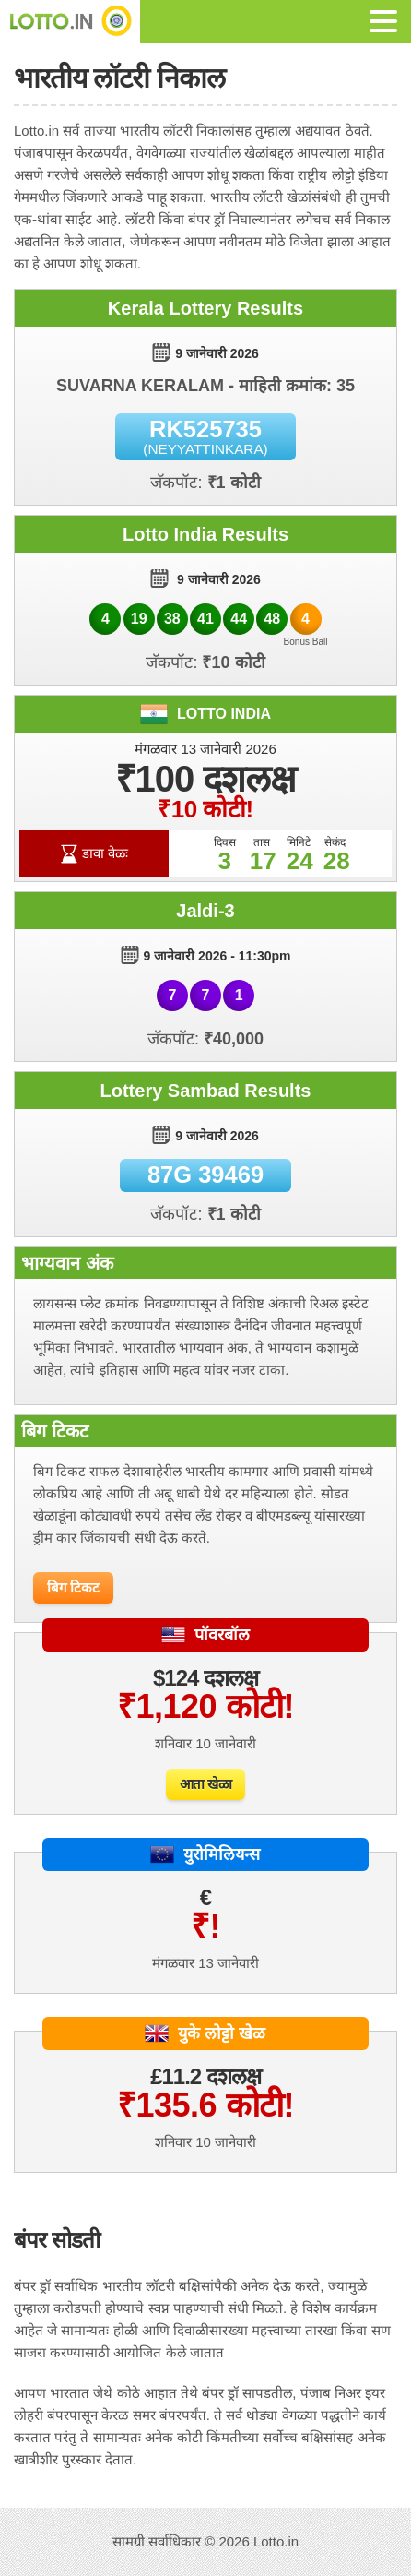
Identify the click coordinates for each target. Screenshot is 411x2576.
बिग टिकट (73, 1587)
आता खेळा (206, 1784)
